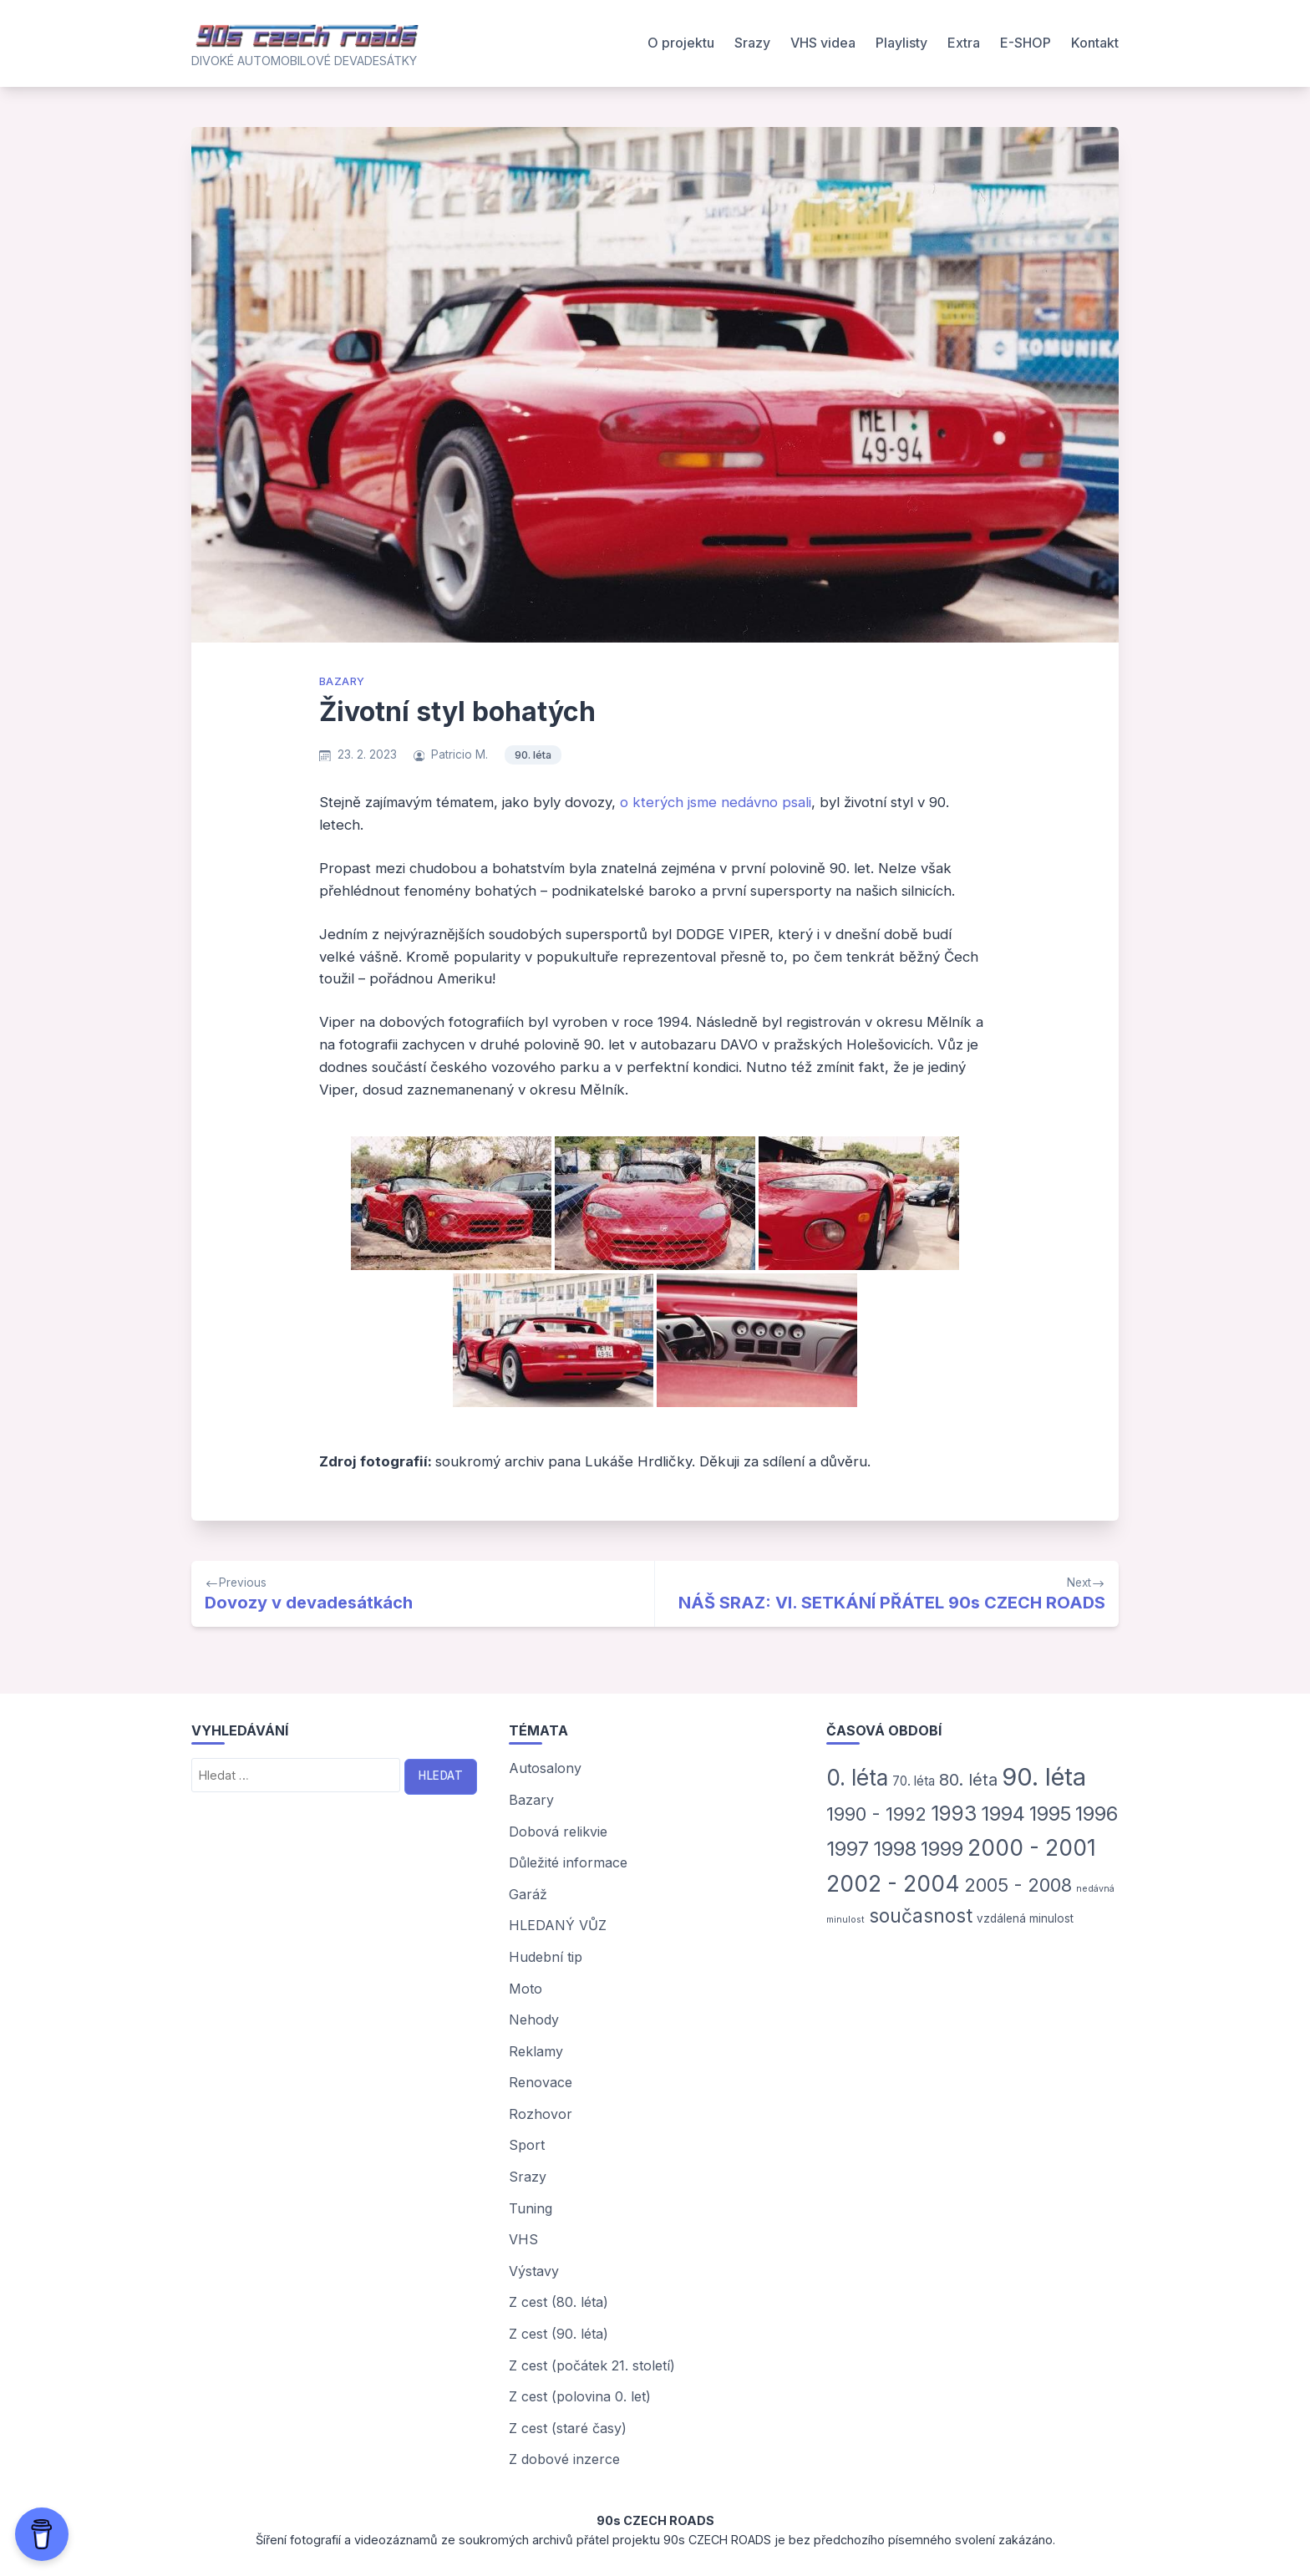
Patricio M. (459, 754)
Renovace (540, 2082)
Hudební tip (545, 1957)
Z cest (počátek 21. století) (592, 2365)
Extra (963, 42)
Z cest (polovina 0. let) (580, 2396)
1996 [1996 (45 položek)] (1096, 1813)
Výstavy (534, 2271)
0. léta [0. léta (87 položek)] (857, 1778)
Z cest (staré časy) (568, 2428)
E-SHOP (1025, 42)
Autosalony (545, 1768)
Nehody (534, 2019)
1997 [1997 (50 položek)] (847, 1849)
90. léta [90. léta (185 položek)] (1044, 1776)
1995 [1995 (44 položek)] (1050, 1813)
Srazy (752, 42)
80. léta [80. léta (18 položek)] (968, 1780)
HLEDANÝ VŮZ (558, 1925)
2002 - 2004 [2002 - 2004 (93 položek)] (893, 1883)
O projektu (680, 42)
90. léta (533, 755)
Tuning (530, 2208)
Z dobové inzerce (564, 2459)
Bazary (341, 681)
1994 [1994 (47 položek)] (1003, 1813)
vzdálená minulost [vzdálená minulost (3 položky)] (1025, 1918)
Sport (527, 2145)
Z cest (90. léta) (558, 2333)
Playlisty (901, 42)
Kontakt (1095, 42)
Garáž (528, 1894)
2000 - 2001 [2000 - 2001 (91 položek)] (1031, 1847)
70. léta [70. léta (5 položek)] (913, 1781)
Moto (525, 1988)
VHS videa (823, 42)
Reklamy (536, 2051)
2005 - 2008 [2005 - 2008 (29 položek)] (1018, 1885)
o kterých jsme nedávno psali (715, 802)
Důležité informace (568, 1862)
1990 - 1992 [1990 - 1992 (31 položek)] (876, 1814)
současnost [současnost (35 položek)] (920, 1915)
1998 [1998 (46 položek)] (894, 1849)
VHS (523, 2239)
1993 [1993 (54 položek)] (954, 1813)
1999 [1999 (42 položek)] (942, 1849)
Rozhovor (540, 2114)
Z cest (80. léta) (558, 2302)
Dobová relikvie (558, 1831)
